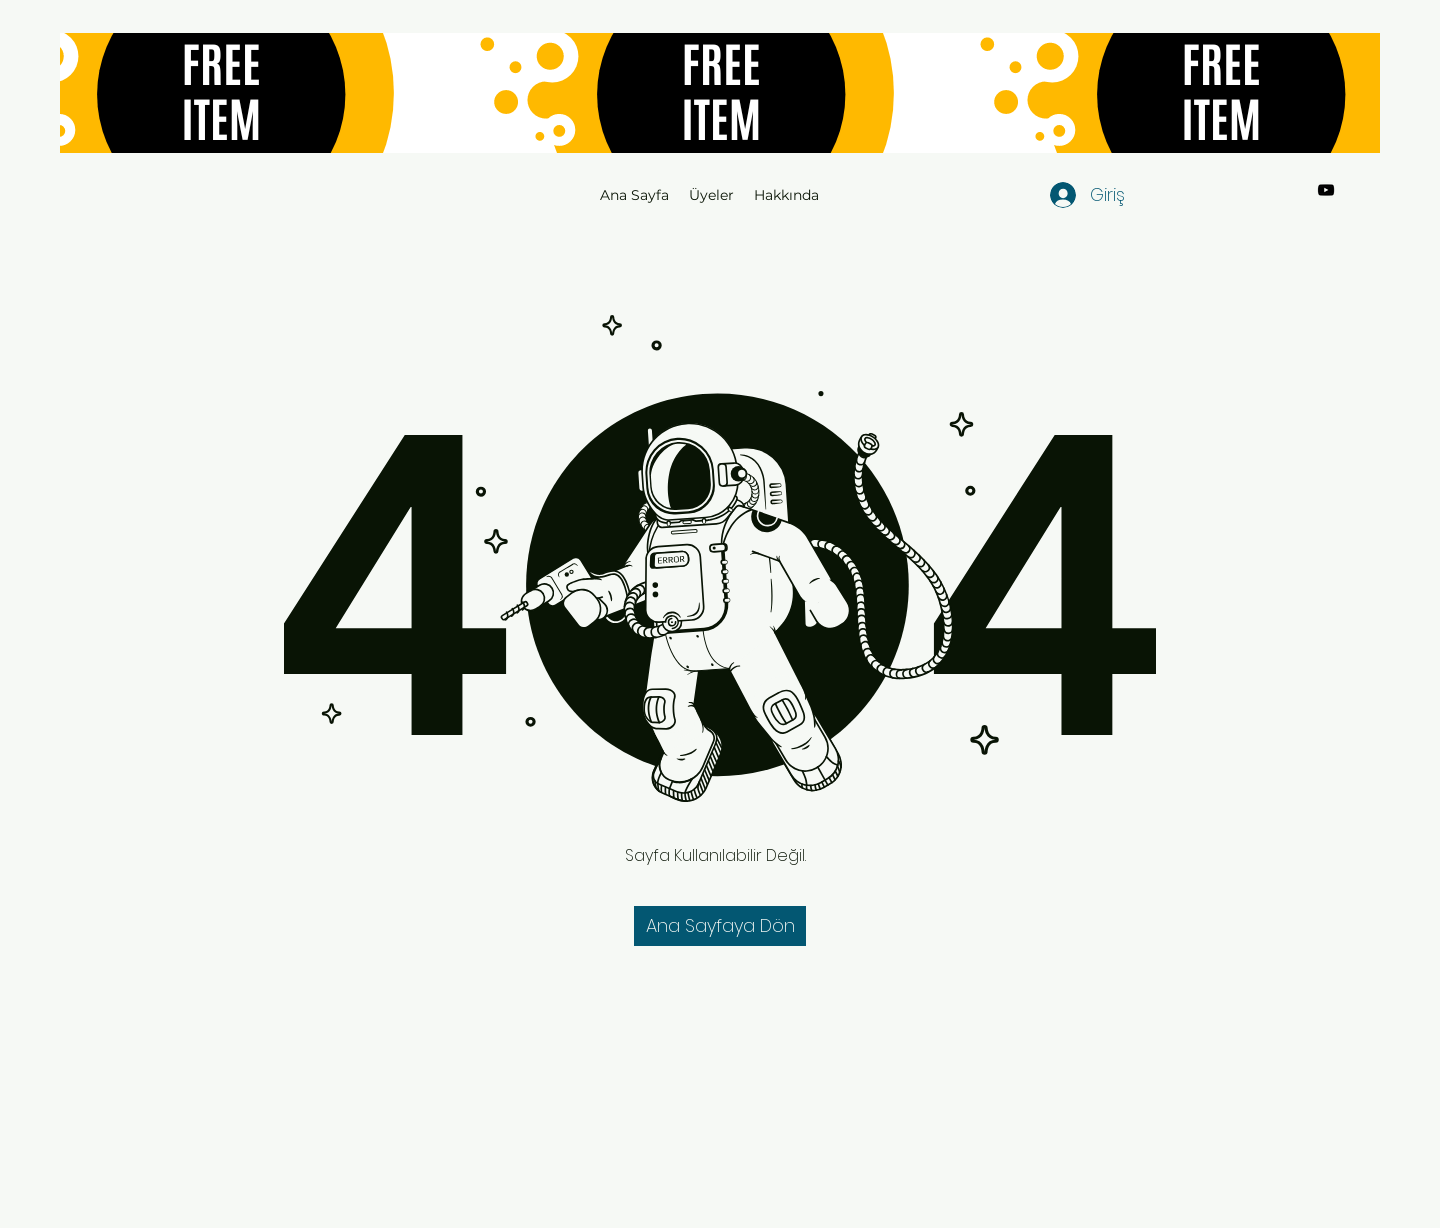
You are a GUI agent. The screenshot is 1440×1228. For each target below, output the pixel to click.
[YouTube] (1326, 190)
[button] (720, 926)
